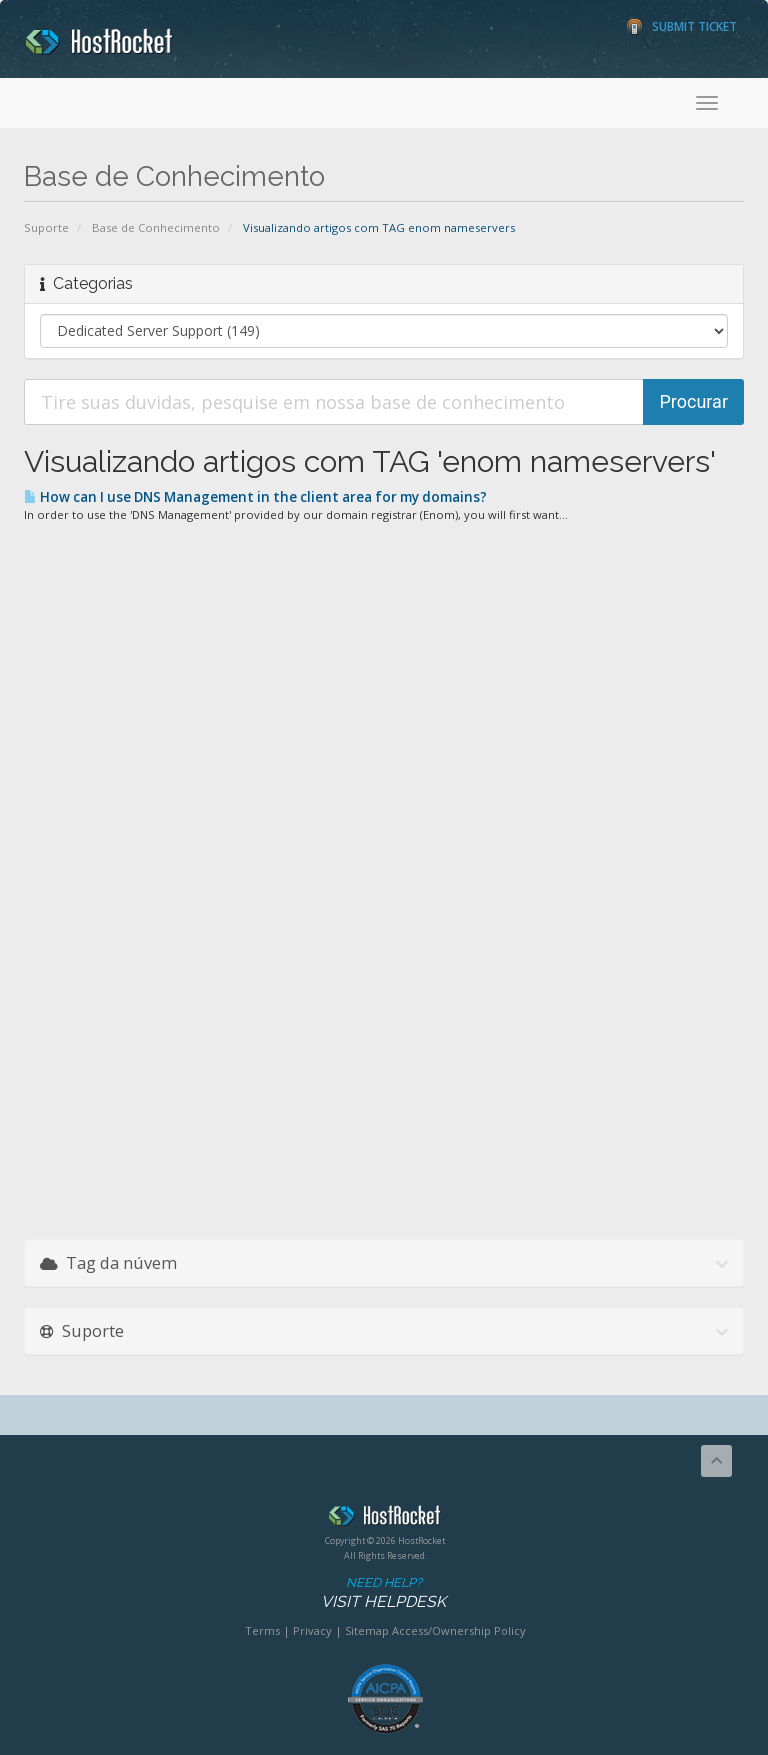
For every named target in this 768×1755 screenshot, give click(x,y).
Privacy (312, 1630)
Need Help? (383, 1593)
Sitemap (367, 1630)
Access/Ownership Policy (459, 1630)
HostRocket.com (385, 1519)
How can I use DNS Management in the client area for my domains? (255, 497)
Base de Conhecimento (156, 227)
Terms (262, 1630)
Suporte (46, 227)
